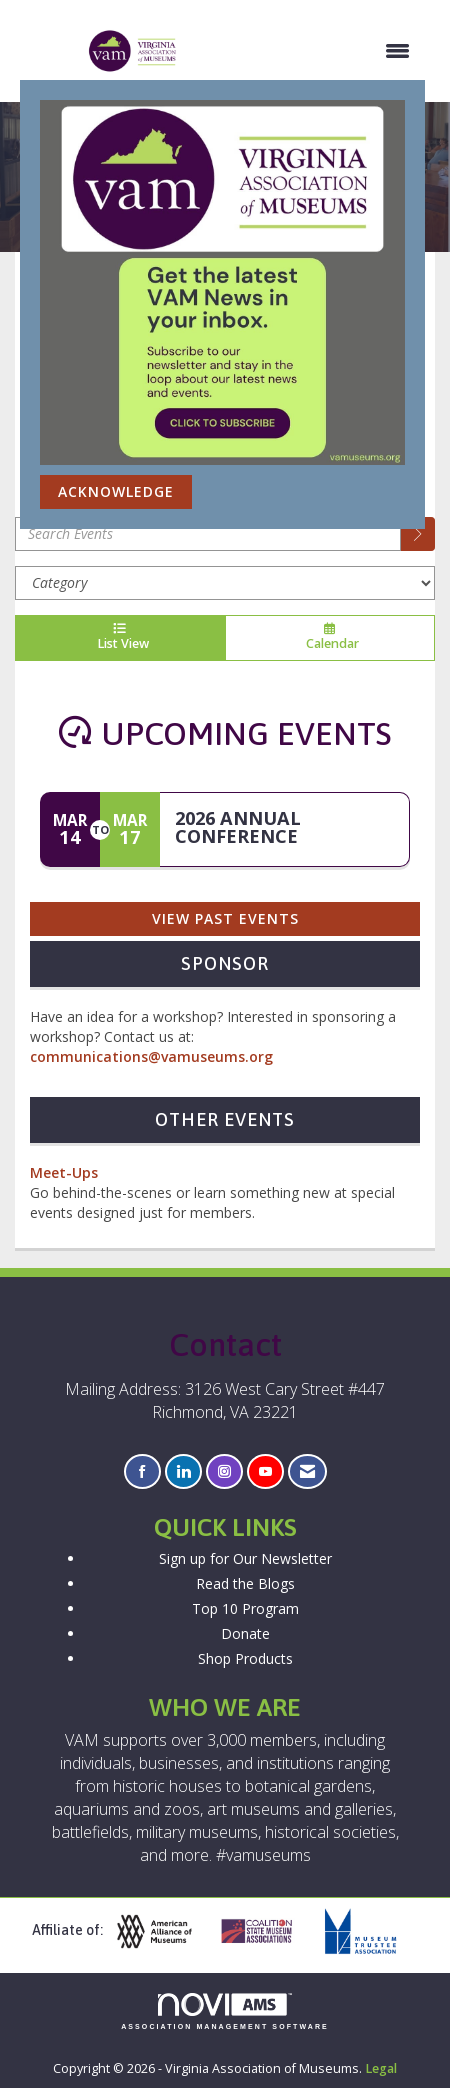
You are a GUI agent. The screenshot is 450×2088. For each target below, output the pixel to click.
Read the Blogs (245, 1583)
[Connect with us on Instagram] (224, 1471)
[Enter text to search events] (208, 534)
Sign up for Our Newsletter (245, 1558)
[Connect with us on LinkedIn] (183, 1471)
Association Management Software (225, 2011)
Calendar (330, 638)
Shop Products (245, 1658)
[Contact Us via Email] (307, 1471)
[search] (418, 534)
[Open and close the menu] (304, 51)
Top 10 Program (245, 1608)
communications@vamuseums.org (151, 1056)
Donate (245, 1633)
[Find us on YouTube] (265, 1471)
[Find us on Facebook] (142, 1471)
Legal (381, 2068)
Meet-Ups (64, 1172)
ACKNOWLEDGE (116, 491)
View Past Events (225, 918)
